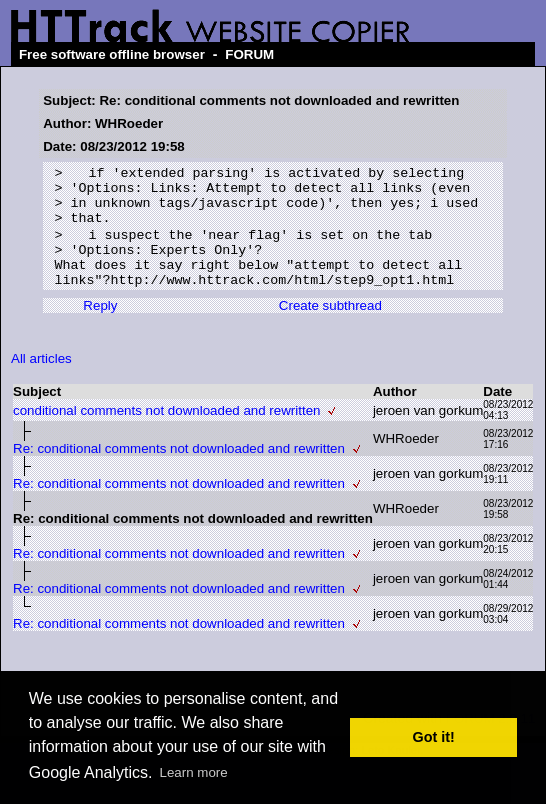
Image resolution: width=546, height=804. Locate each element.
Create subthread (330, 325)
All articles (41, 378)
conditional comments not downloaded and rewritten (166, 430)
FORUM (249, 54)
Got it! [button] (434, 737)
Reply (100, 325)
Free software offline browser (112, 54)
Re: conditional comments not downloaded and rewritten (179, 468)
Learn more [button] (194, 772)
